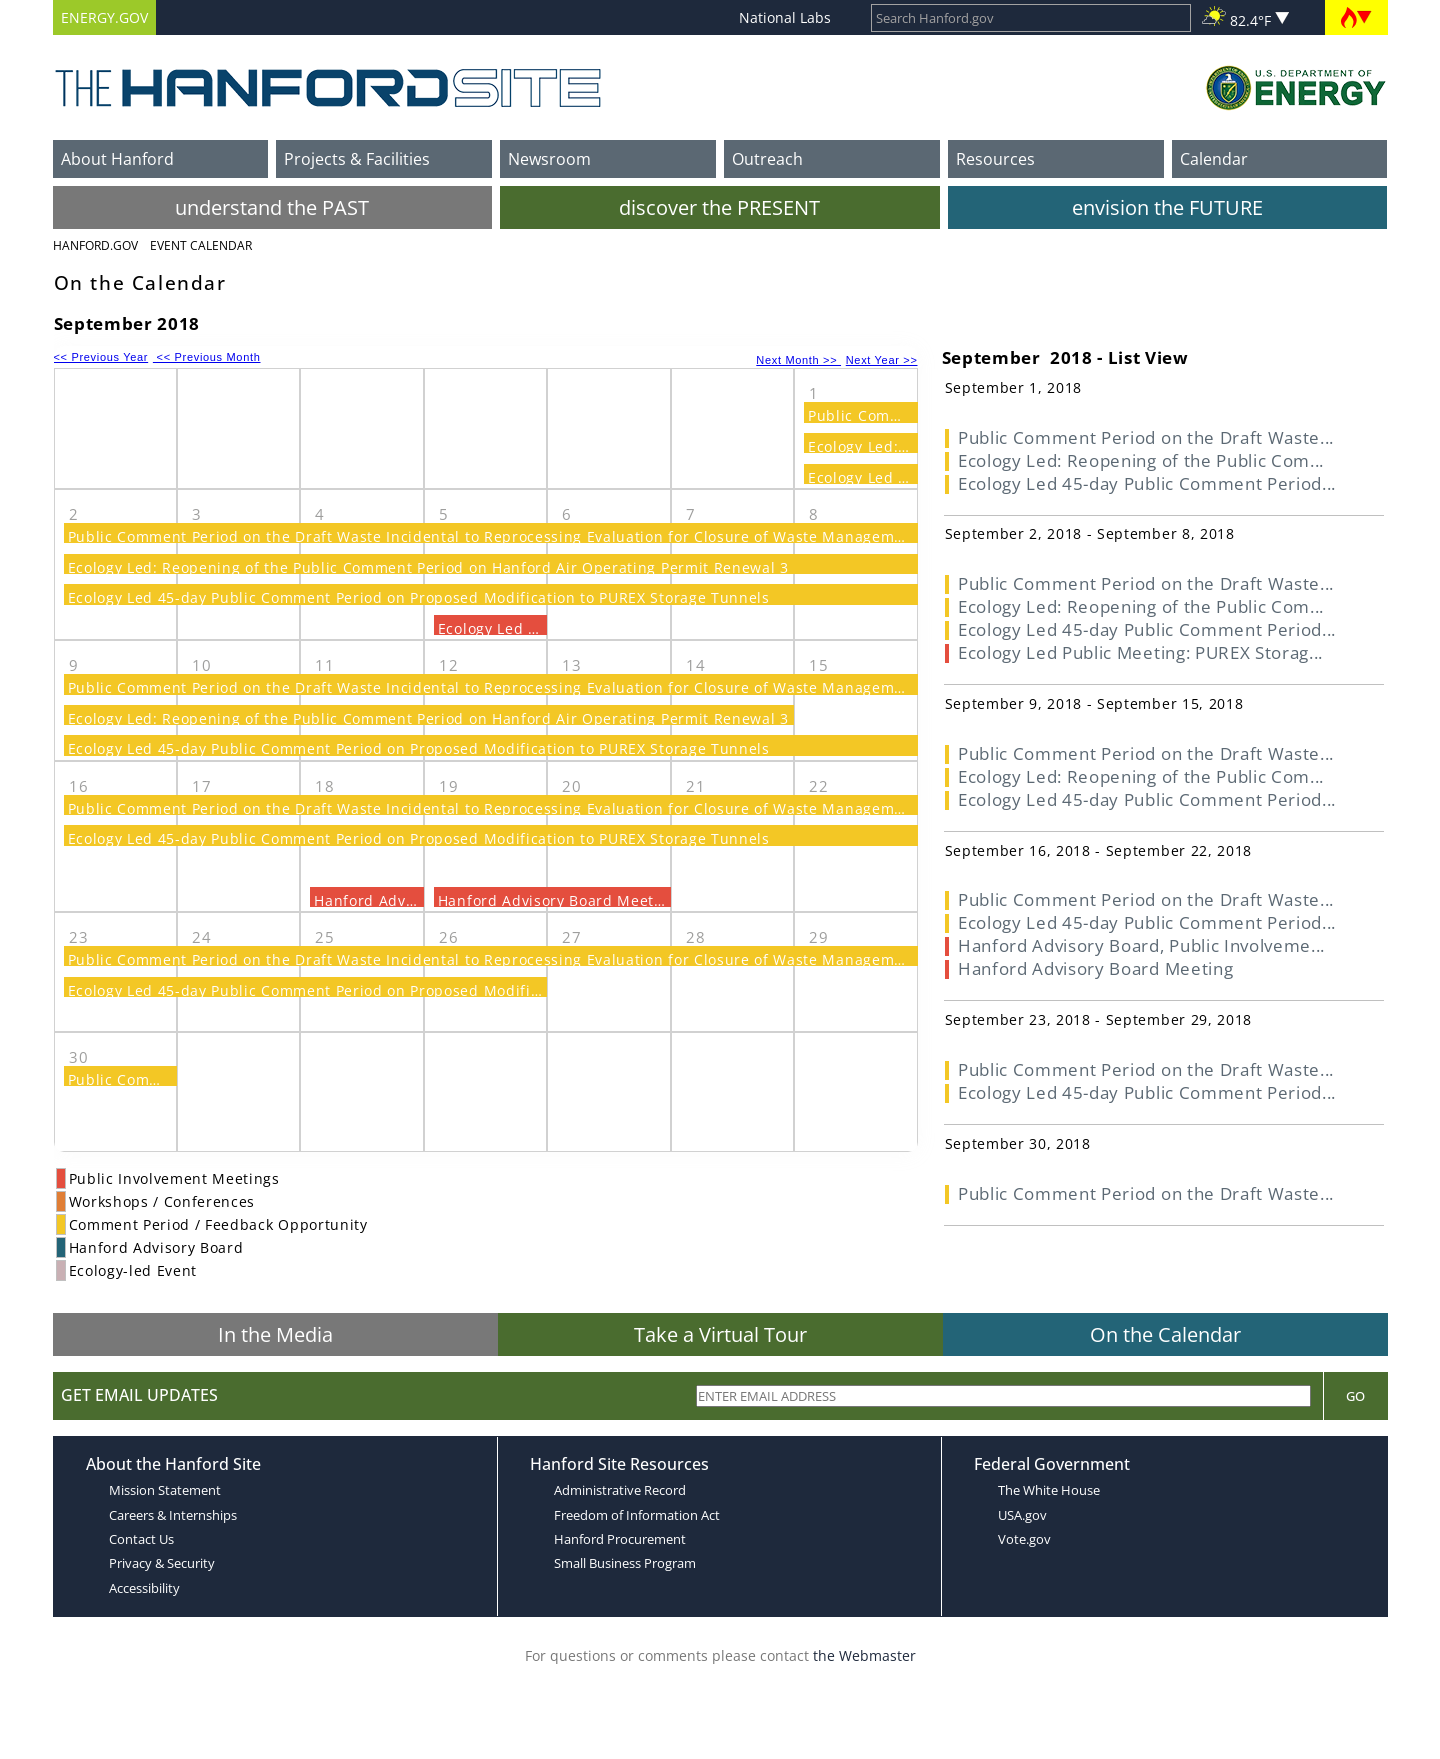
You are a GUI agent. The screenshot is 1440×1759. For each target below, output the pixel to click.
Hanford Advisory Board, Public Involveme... (1141, 945)
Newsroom (549, 159)
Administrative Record (620, 1490)
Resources (995, 159)
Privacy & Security (162, 1563)
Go (1355, 1396)
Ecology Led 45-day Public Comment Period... (1147, 483)
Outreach (767, 159)
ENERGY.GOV (104, 17)
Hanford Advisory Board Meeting (557, 900)
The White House (1049, 1490)
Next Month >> (798, 360)
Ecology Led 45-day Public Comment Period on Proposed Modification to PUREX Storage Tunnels (419, 597)
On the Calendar (1165, 1334)
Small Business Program (625, 1563)
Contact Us (141, 1539)
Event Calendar (201, 245)
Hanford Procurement (620, 1539)
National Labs (785, 17)
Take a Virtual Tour (720, 1334)
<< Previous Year (101, 357)
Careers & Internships (173, 1515)
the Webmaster (864, 1655)
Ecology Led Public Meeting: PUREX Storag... (1140, 652)
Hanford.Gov (95, 245)
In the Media (275, 1334)
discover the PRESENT (719, 207)
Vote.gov (1024, 1539)
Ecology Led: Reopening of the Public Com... (1141, 460)
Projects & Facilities (357, 159)
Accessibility (144, 1588)
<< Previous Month (207, 357)
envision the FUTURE (1167, 207)
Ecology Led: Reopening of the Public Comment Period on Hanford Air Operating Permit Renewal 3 (428, 567)
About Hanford (117, 159)
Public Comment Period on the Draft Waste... (1146, 437)
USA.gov (1022, 1515)
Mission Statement (165, 1490)
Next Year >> (882, 360)
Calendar (1214, 159)
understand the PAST (272, 207)
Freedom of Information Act (637, 1515)
